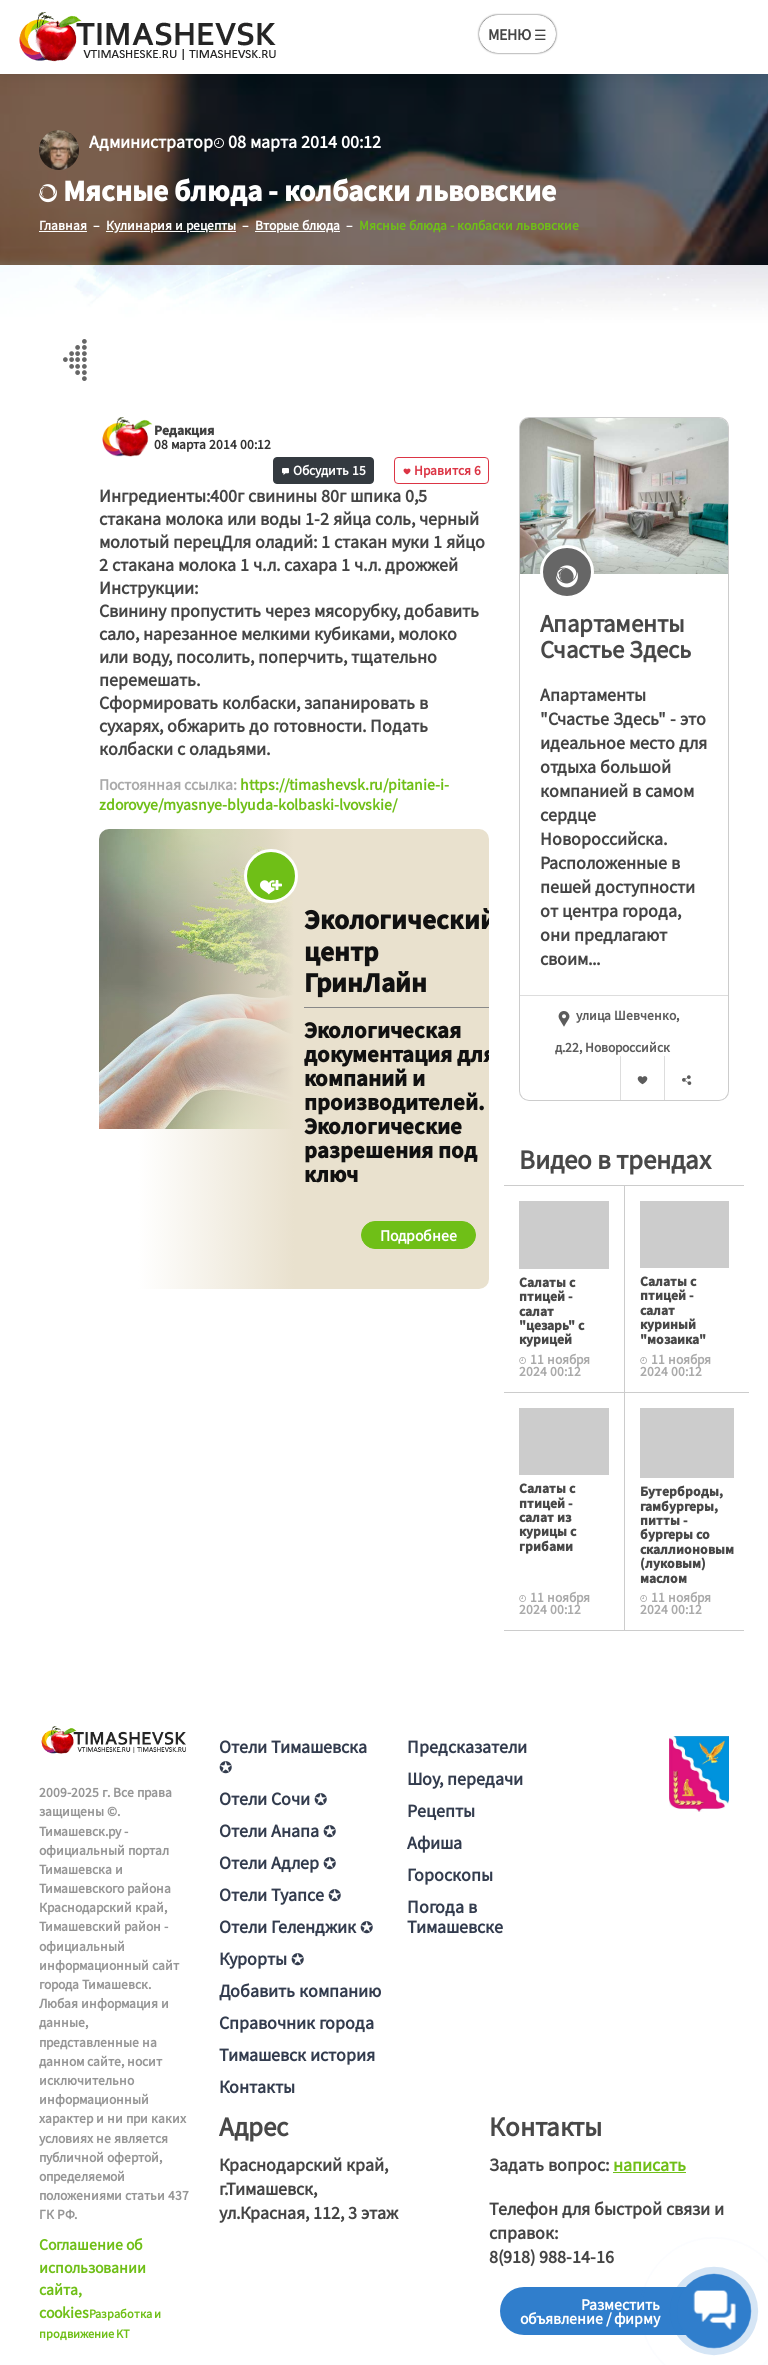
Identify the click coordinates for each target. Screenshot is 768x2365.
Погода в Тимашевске (455, 1916)
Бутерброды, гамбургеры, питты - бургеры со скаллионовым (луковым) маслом (687, 1533)
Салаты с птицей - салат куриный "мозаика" (673, 1309)
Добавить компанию (300, 1990)
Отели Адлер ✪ (277, 1862)
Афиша (434, 1842)
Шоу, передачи (465, 1778)
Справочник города (296, 2022)
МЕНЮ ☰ (517, 34)
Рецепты (441, 1810)
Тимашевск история (297, 2054)
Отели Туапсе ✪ (280, 1894)
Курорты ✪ (261, 1958)
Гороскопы (450, 1874)
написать (649, 2164)
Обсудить (324, 469)
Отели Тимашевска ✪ (293, 1756)
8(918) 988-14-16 (551, 2256)
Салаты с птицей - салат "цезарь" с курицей (551, 1310)
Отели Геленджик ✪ (296, 1926)
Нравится (442, 469)
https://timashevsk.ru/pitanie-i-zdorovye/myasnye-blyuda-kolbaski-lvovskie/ (274, 794)
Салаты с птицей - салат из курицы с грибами (547, 1516)
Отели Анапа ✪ (277, 1830)
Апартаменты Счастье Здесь (615, 635)
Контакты (257, 2086)
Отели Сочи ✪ (273, 1798)
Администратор (151, 141)
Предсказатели (467, 1746)
